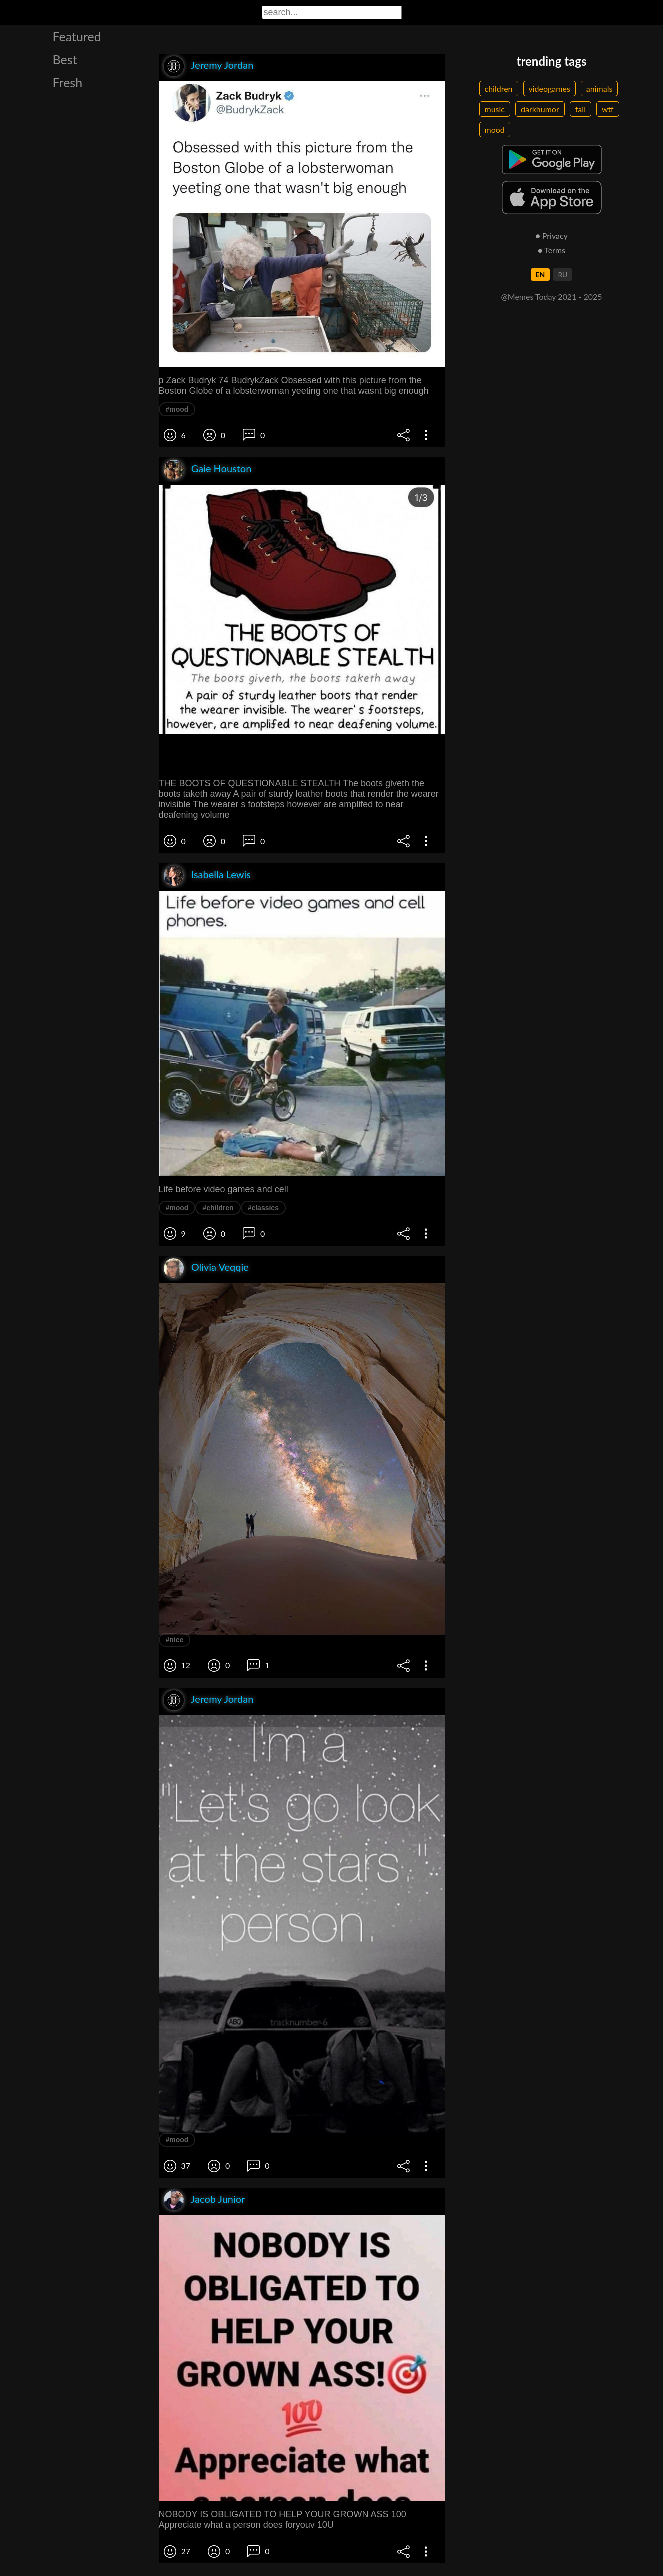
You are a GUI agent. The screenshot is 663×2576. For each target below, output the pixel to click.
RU (562, 274)
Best (65, 59)
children (499, 88)
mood (495, 129)
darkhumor (540, 109)
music (495, 109)
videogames (549, 88)
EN (540, 274)
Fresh (68, 82)
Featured (77, 36)
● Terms (551, 250)
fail (580, 109)
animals (599, 88)
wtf (608, 109)
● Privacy (551, 235)
